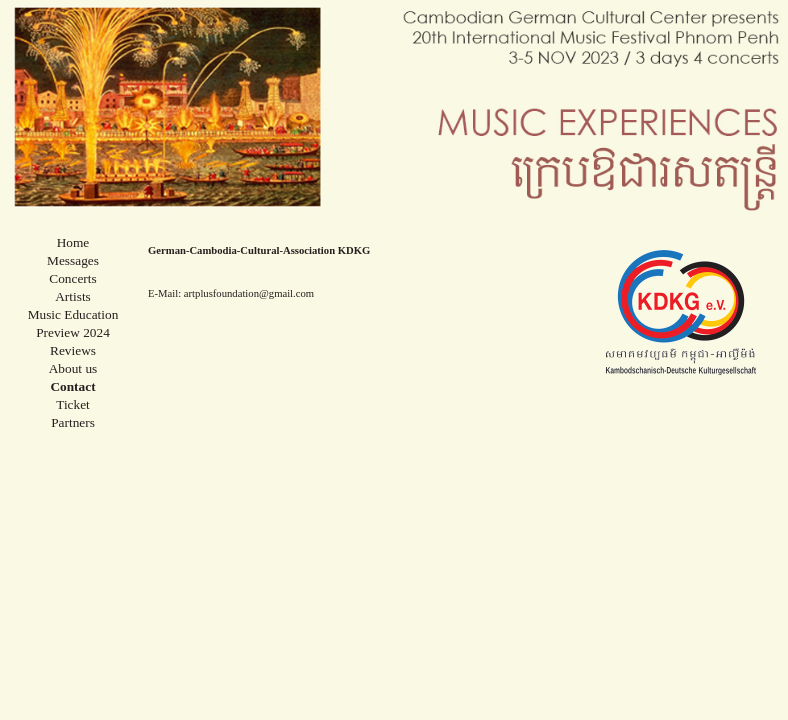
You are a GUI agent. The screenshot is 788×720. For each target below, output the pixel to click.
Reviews (73, 350)
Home (73, 242)
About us (73, 368)
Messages (73, 260)
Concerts (72, 278)
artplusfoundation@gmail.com (249, 293)
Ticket (73, 404)
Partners (73, 422)
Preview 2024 (73, 332)
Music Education (73, 314)
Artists (73, 296)
